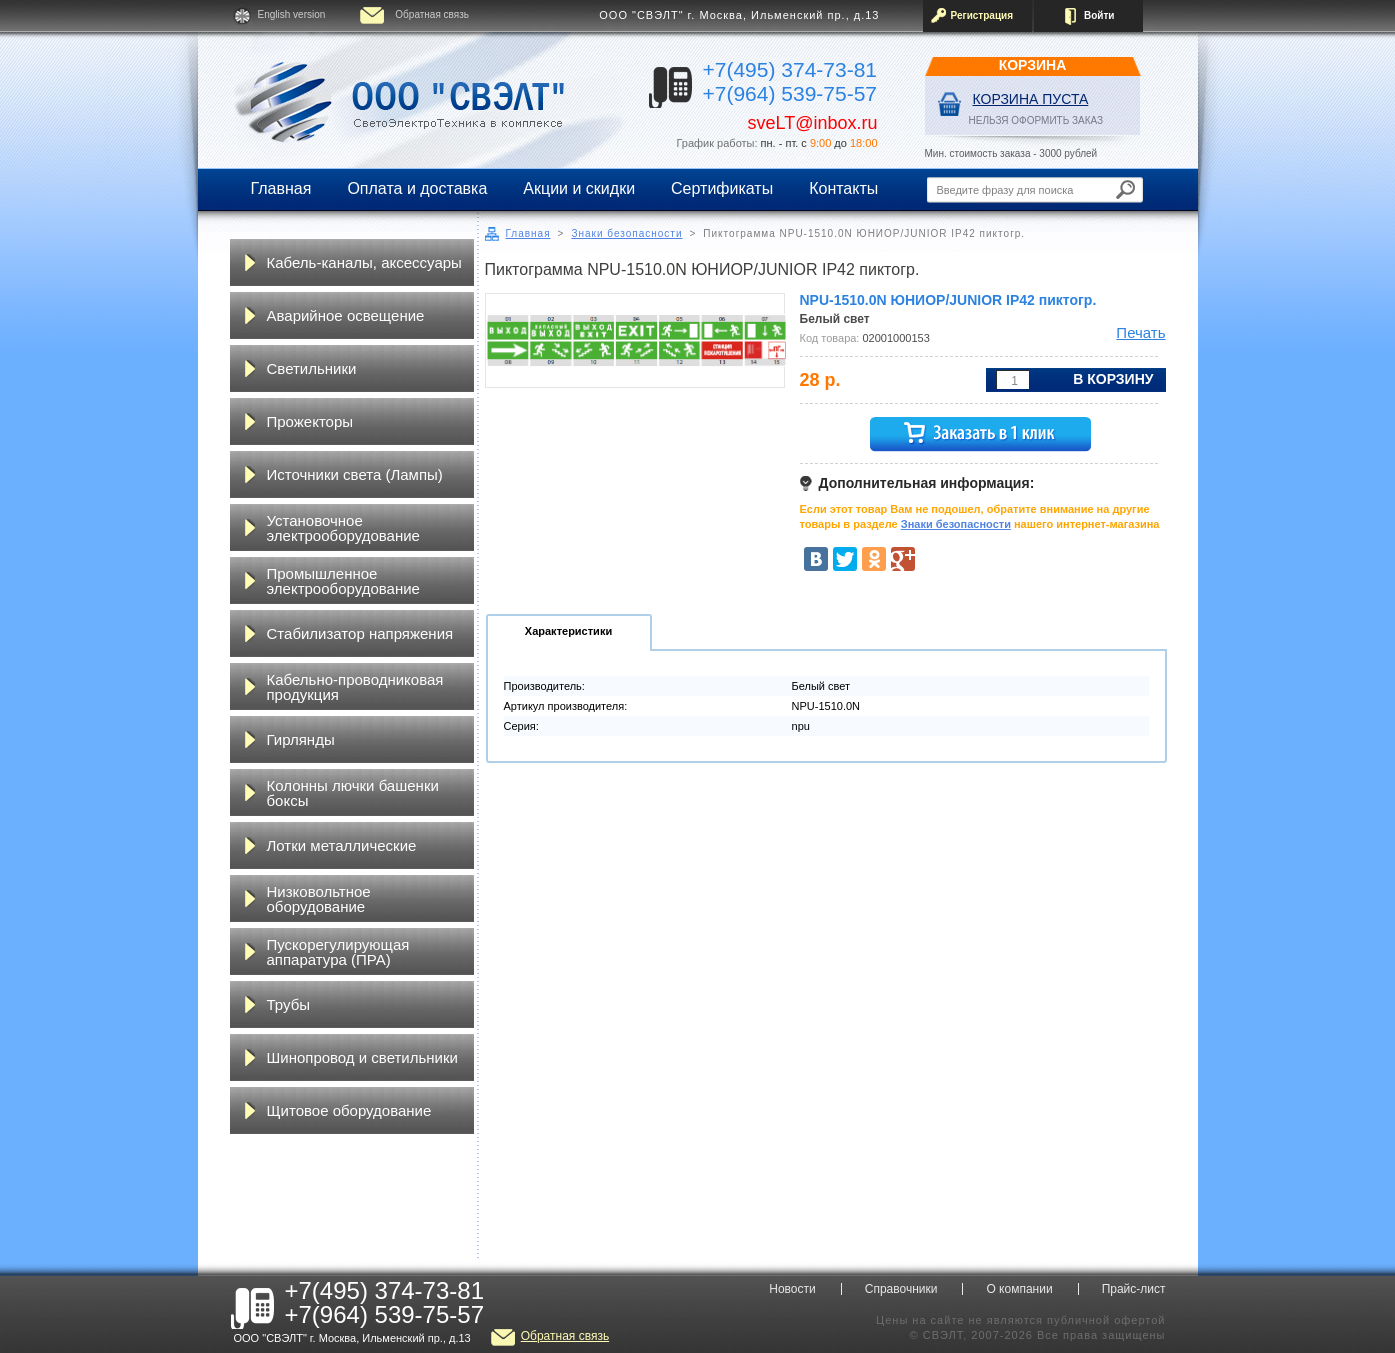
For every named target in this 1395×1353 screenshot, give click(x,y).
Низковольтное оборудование (319, 899)
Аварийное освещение (346, 315)
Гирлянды (301, 739)
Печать (1140, 332)
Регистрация (982, 15)
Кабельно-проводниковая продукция (355, 687)
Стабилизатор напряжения (360, 633)
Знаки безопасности (626, 233)
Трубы (289, 1004)
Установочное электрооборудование (343, 528)
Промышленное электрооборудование (343, 581)
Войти (1099, 15)
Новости (792, 1289)
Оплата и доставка (417, 188)
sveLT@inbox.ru (813, 123)
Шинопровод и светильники (362, 1057)
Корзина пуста (1031, 99)
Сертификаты (722, 188)
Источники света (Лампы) (355, 474)
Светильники (312, 368)
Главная (281, 188)
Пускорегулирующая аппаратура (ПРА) (338, 952)
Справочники (901, 1289)
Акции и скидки (579, 188)
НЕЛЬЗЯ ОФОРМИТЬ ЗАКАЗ (1036, 120)
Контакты (843, 188)
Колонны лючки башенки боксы (353, 793)
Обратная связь (432, 14)
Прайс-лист (1134, 1289)
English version (292, 14)
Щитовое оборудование (349, 1110)
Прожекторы (310, 421)
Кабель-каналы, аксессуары (364, 262)
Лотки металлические (342, 845)
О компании (1019, 1289)
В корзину (1113, 379)
